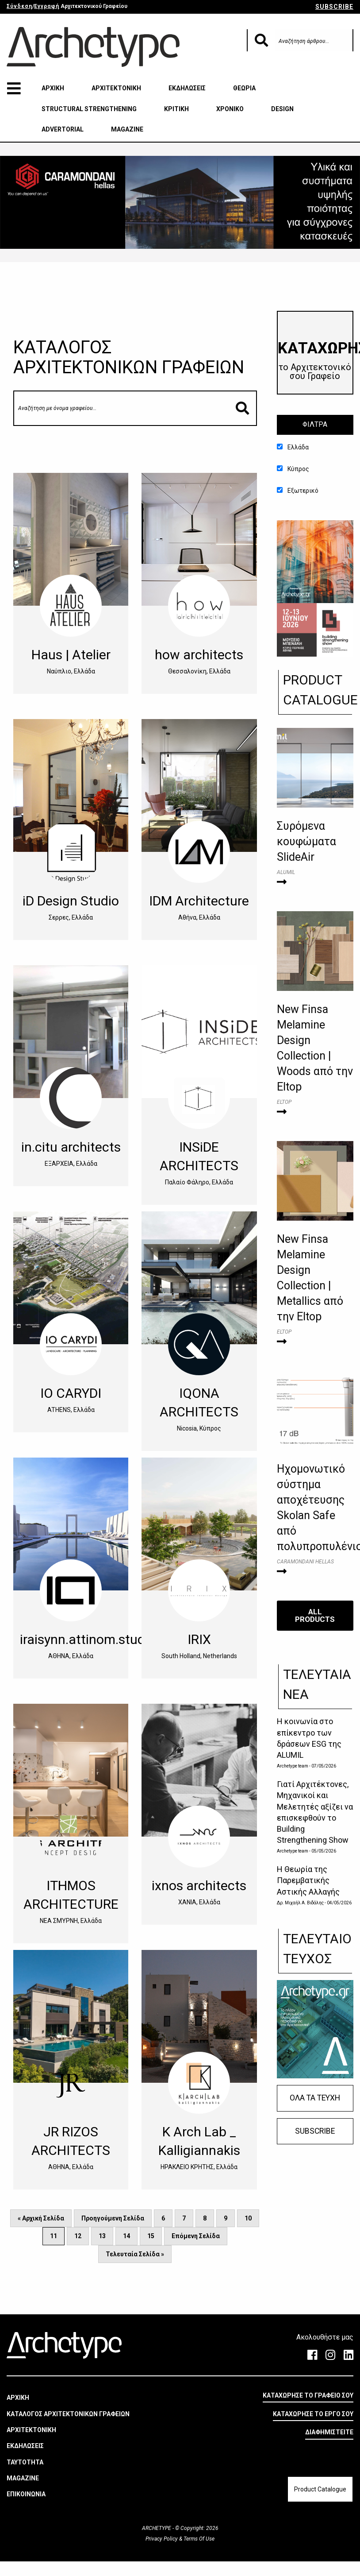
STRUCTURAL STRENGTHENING (89, 108)
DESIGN (282, 108)
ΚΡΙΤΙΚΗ (176, 108)
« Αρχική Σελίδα (41, 2218)
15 (150, 2235)
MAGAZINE (127, 129)
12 (77, 2235)
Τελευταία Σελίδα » (135, 2253)
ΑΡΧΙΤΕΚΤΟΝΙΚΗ (116, 88)
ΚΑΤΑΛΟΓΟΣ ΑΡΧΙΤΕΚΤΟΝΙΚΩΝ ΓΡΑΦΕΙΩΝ (68, 2413)
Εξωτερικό (297, 490)
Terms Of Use (198, 2538)
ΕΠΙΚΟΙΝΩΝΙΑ (26, 2494)
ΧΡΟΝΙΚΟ (230, 108)
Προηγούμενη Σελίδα (112, 2218)
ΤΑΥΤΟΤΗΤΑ (25, 2462)
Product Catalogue (320, 2489)
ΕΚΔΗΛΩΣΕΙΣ (187, 88)
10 (248, 2218)
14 (126, 2235)
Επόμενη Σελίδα (196, 2235)
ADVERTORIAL (63, 129)
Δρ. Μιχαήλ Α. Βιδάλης (301, 1902)
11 (53, 2235)
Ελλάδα (293, 447)
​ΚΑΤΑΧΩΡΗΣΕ (316, 360)
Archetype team (292, 1766)
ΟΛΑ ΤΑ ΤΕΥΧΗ (315, 2097)
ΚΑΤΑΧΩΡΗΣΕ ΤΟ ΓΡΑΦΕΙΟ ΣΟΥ (308, 2395)
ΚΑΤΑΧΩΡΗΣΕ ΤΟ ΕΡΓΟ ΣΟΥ (313, 2413)
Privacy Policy (162, 2538)
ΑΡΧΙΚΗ (53, 88)
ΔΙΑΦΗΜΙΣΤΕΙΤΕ (329, 2432)
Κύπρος (293, 468)
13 (102, 2235)
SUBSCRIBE (334, 6)
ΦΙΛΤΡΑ (315, 424)
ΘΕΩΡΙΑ (244, 88)
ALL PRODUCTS (315, 1615)
